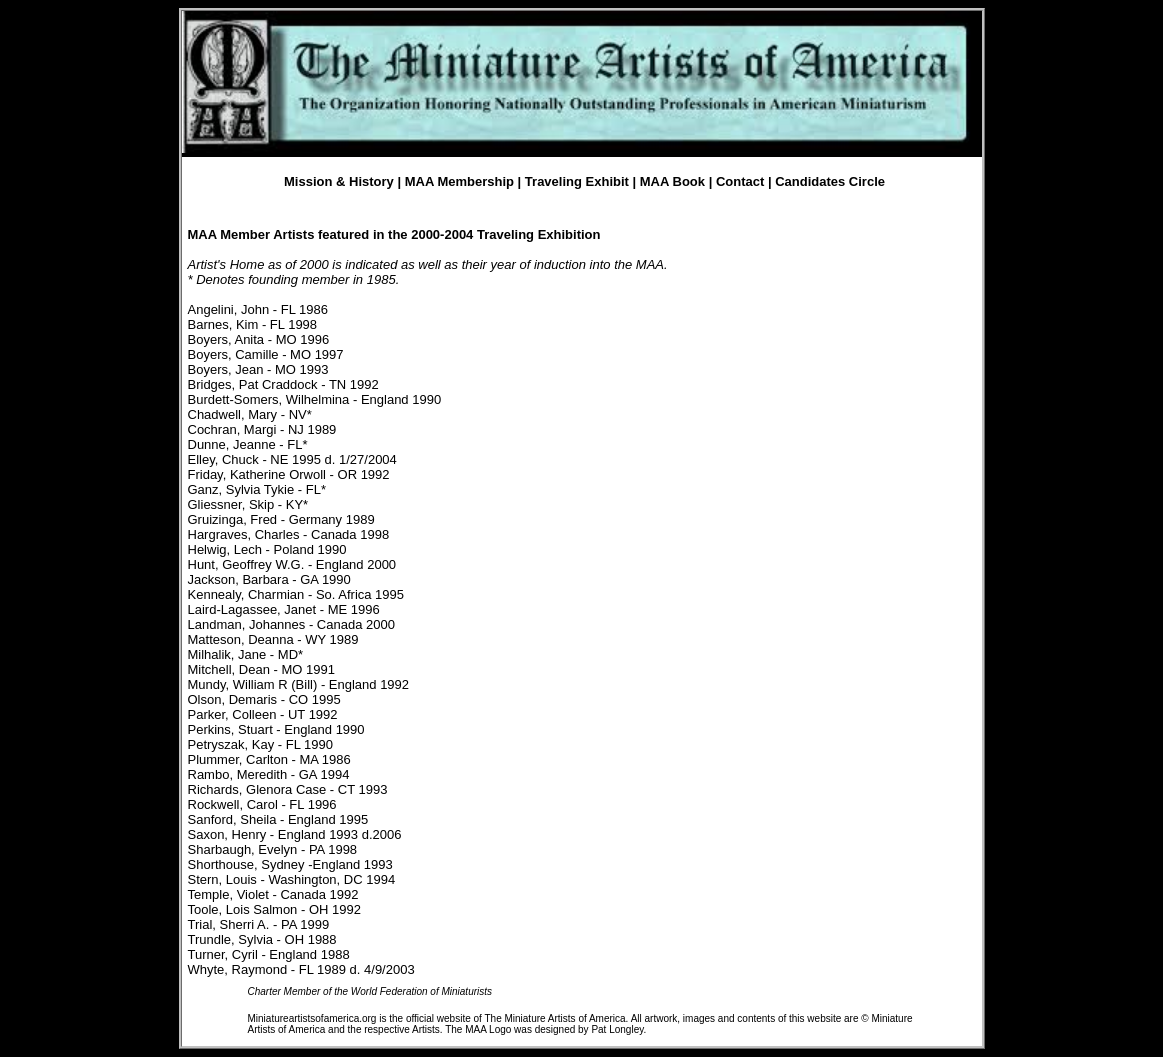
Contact (740, 181)
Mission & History (339, 181)
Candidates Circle (830, 181)
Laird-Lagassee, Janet (252, 609)
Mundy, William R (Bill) (253, 684)
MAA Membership (459, 181)
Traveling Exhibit (577, 181)
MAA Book (672, 181)
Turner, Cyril (223, 954)
